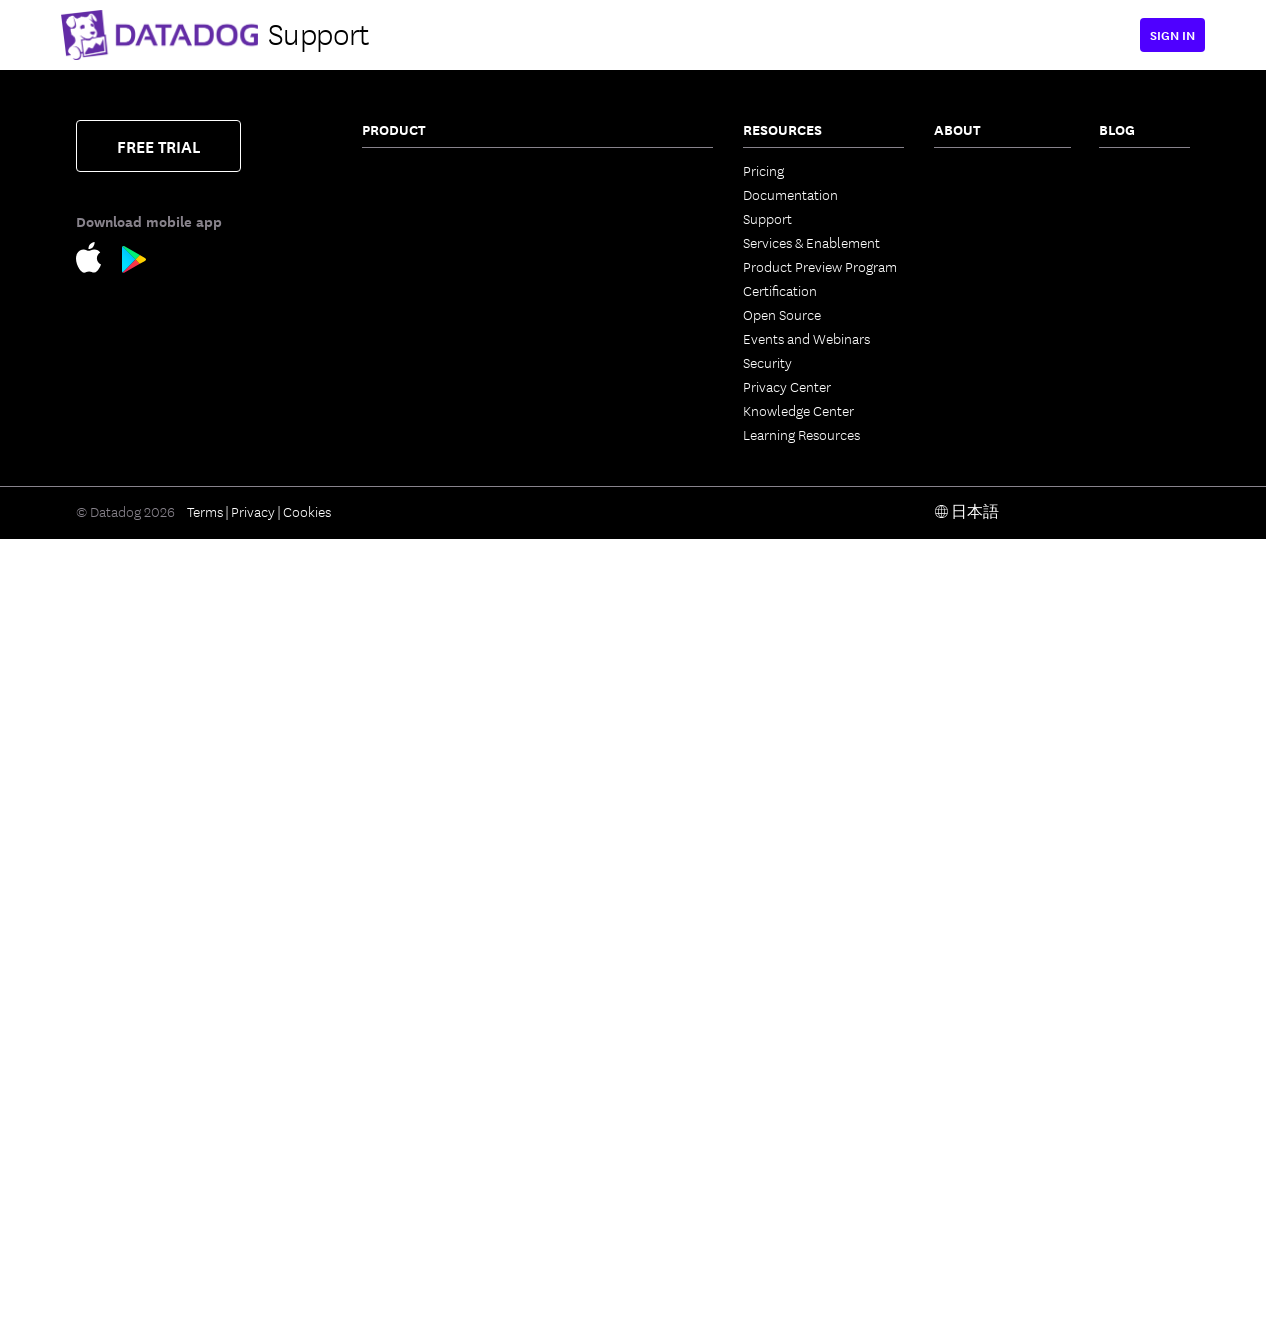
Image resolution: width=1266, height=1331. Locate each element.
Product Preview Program (820, 266)
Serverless (392, 242)
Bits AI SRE (584, 482)
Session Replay (406, 1178)
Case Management (607, 434)
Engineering (1134, 194)
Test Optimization (604, 290)
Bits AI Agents (593, 458)
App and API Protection (433, 858)
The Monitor (1135, 170)
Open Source (782, 314)
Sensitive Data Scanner (430, 610)
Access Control (598, 794)
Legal (950, 290)
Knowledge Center (798, 410)
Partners (959, 194)
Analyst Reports (982, 338)
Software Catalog (413, 378)
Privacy (253, 1303)
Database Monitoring (424, 514)
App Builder (587, 626)
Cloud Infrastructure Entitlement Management (439, 778)
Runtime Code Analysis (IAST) (431, 994)
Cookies (307, 1303)
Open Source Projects (617, 986)
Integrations (588, 866)
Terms (205, 1303)
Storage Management (616, 1010)
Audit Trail (393, 634)
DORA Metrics (593, 1034)
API (562, 914)
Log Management (414, 586)
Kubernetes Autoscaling (434, 314)
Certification (780, 290)
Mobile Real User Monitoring (412, 1122)
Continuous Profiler (421, 538)
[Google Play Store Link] (134, 262)
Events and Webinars (806, 338)
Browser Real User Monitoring (416, 1082)
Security (767, 362)
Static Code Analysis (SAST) (423, 954)
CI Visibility (585, 266)
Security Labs (1139, 242)
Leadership (967, 242)
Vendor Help (972, 386)
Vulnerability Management (441, 810)
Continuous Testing (610, 170)
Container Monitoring (426, 218)
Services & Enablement (811, 242)
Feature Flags (592, 314)
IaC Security (398, 1026)
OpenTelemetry (598, 818)
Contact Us (967, 170)
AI (1105, 218)
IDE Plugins (586, 890)
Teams (571, 674)
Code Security (404, 922)
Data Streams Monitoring (436, 442)
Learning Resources (801, 434)
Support (767, 218)
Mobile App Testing (419, 1226)
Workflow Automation (619, 602)
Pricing (763, 170)
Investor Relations (988, 314)
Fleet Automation (605, 770)
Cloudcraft (394, 290)
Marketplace (589, 938)
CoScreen (581, 650)
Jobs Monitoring (411, 466)
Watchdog (583, 530)
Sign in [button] (1172, 34)
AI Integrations (596, 578)
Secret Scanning (600, 1058)
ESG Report (968, 362)
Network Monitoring (422, 194)
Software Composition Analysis (429, 890)
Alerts (570, 842)
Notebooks (585, 722)
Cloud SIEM (397, 1050)
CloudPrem (586, 218)
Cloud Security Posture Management (431, 714)
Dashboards (588, 698)
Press (950, 218)
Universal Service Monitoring (413, 410)
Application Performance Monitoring (437, 346)
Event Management (610, 410)
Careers (957, 266)
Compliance (398, 834)
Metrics (574, 506)
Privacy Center (787, 386)
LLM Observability (606, 554)
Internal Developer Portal (628, 242)
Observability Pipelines (430, 658)
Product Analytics (416, 1154)
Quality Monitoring (418, 490)
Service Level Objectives (624, 362)
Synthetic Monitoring (425, 1202)
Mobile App (586, 746)
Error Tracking (594, 194)
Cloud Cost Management (437, 266)
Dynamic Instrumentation (439, 562)
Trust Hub (964, 410)
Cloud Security (406, 682)
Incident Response (607, 386)
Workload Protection (425, 746)
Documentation (790, 194)
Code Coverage (598, 338)
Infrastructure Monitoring (438, 170)
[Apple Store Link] (99, 260)
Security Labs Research (621, 962)
